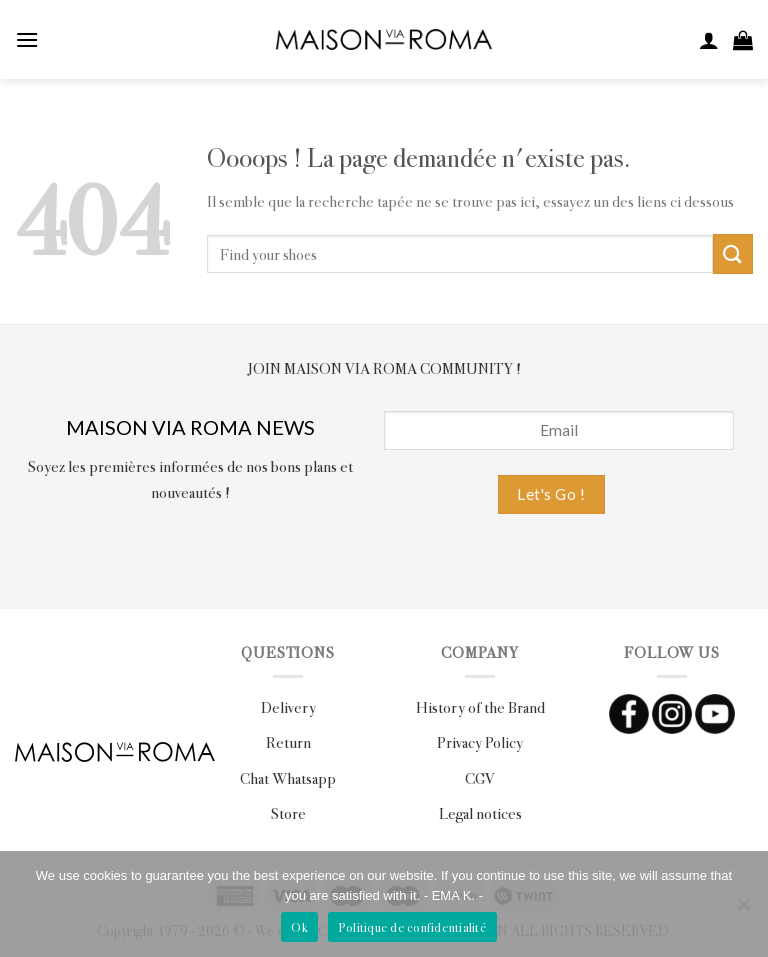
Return (288, 741)
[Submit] (733, 253)
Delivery (288, 706)
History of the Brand (480, 706)
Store (288, 812)
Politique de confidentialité (412, 927)
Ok (299, 927)
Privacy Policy (480, 741)
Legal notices (480, 812)
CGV (480, 777)
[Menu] (27, 39)
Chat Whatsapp (288, 777)
